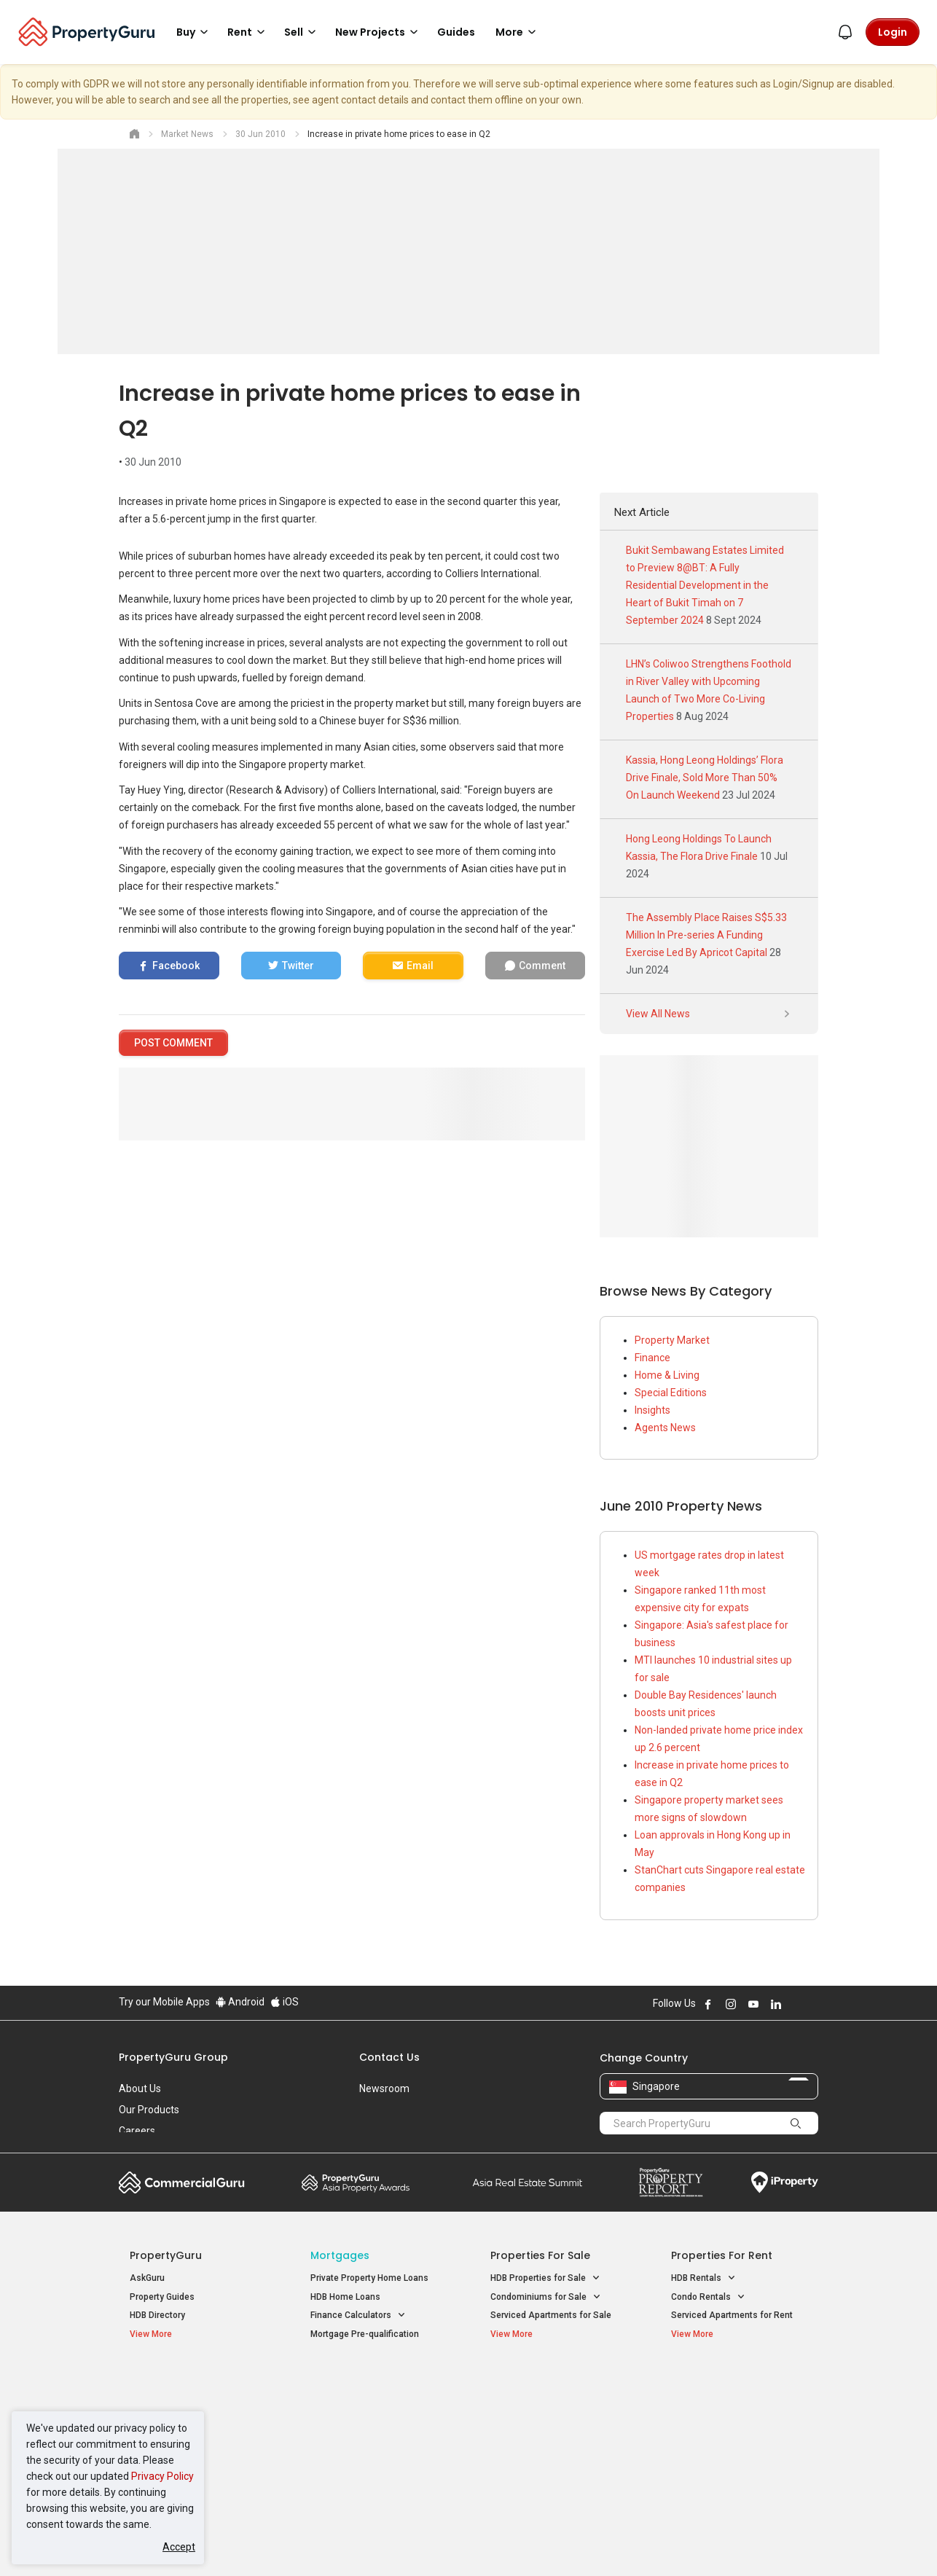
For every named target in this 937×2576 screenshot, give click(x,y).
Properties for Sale (540, 2255)
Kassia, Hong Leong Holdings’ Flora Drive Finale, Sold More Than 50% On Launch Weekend (704, 777)
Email (420, 965)
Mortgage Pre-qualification (364, 2334)
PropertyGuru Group (173, 2057)
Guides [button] (456, 32)
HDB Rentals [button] (703, 2278)
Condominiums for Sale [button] (545, 2297)
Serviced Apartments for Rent (732, 2315)
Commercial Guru (182, 2182)
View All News (709, 1013)
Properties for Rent (721, 2255)
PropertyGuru (166, 2255)
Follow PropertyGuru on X (795, 2004)
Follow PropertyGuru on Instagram (731, 2004)
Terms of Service (276, 2542)
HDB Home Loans (345, 2297)
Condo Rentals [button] (708, 2297)
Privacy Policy (162, 2476)
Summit (527, 2182)
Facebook (176, 965)
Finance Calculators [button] (358, 2315)
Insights (652, 1410)
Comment (542, 965)
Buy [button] (194, 32)
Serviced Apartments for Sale (550, 2315)
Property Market (672, 1340)
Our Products (149, 2109)
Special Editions (671, 1392)
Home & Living (667, 1375)
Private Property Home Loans (369, 2278)
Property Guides (162, 2297)
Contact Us (389, 2057)
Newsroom (384, 2088)
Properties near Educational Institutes (548, 2389)
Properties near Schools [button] (546, 2438)
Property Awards (355, 2182)
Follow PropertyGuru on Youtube (753, 2004)
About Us (140, 2088)
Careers (137, 2131)
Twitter (298, 965)
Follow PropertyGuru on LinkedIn (776, 2004)
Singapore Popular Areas (737, 2381)
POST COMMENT (173, 1043)
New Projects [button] (379, 32)
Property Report (670, 2182)
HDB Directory (157, 2315)
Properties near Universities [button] (554, 2419)
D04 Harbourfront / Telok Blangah (738, 2404)
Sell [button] (302, 32)
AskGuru (147, 2278)
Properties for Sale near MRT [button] (376, 2419)
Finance (652, 1357)
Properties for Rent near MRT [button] (376, 2438)
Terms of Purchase (456, 2542)
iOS (284, 2002)
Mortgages (339, 2255)
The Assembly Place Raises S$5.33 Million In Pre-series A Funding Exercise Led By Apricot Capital (706, 935)
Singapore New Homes (190, 2381)
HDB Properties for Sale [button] (545, 2278)
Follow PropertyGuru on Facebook (708, 2004)
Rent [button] (248, 32)
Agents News (665, 1427)
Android (240, 2002)
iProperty (784, 2182)
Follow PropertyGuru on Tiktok (812, 2004)
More (518, 32)
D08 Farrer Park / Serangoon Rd (735, 2456)
